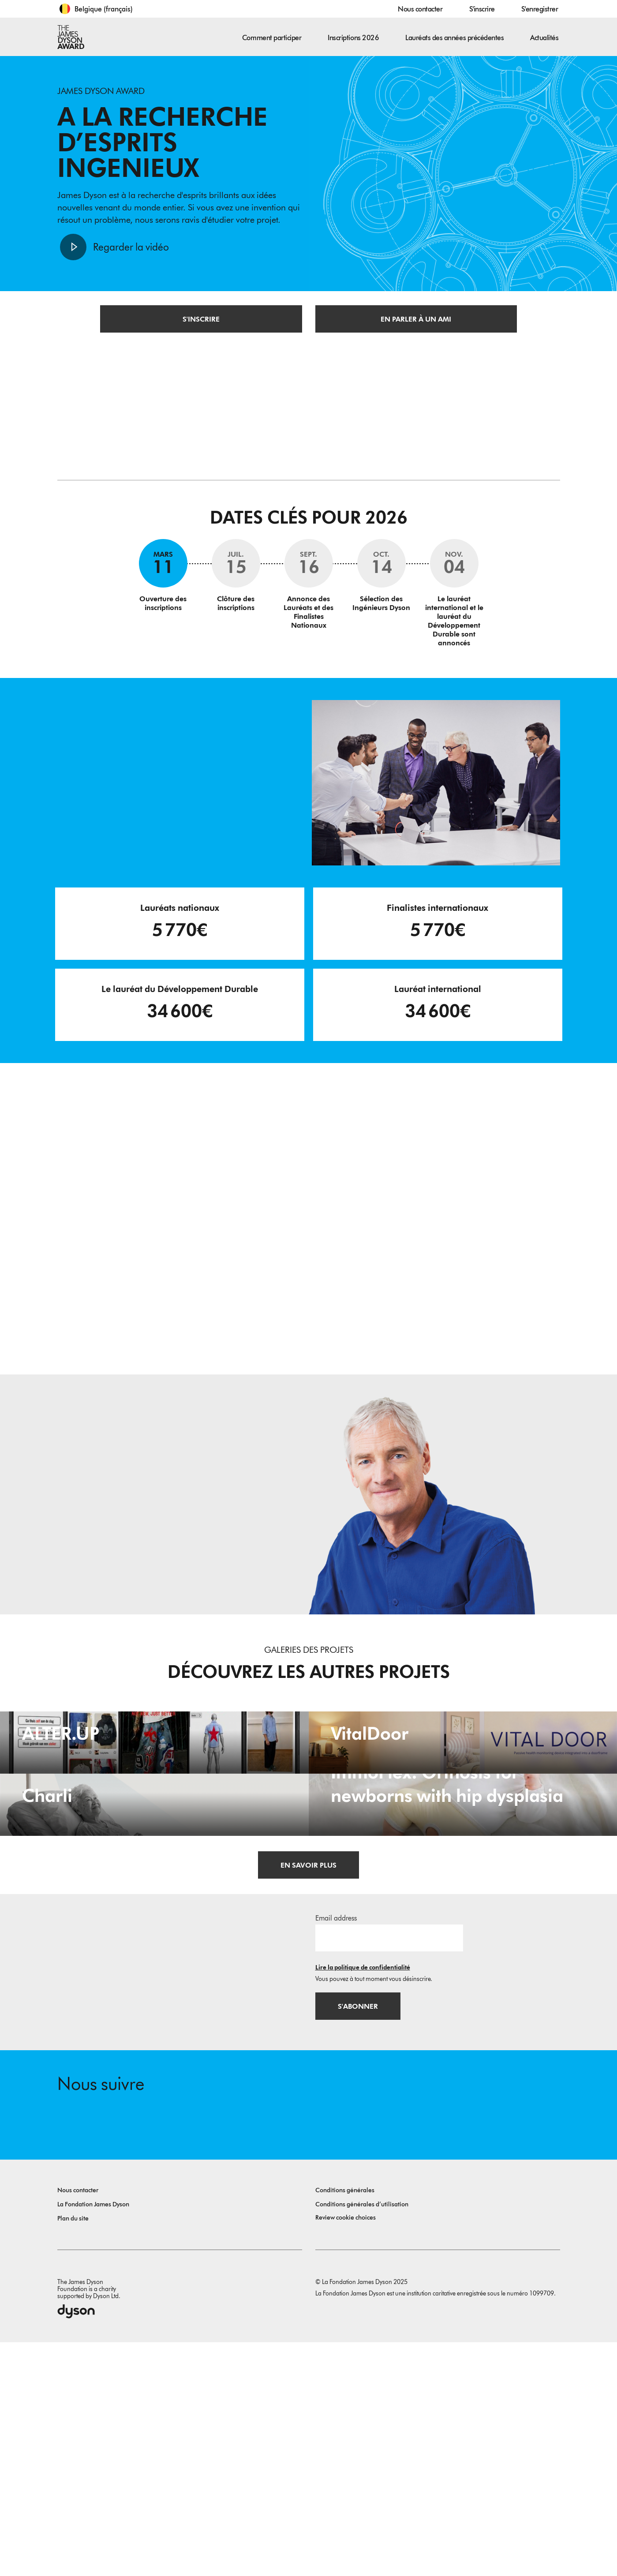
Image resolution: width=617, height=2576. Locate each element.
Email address (336, 2149)
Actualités (544, 38)
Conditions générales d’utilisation (361, 2438)
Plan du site (73, 2452)
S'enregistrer (539, 9)
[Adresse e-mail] (389, 2169)
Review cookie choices (345, 2451)
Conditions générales (344, 2424)
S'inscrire (482, 9)
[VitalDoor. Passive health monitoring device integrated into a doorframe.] (463, 1805)
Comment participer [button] (271, 38)
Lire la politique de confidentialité (362, 2198)
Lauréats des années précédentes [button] (454, 38)
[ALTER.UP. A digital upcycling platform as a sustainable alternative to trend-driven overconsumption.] (154, 1805)
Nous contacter (420, 9)
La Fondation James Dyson (93, 2438)
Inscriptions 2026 (353, 38)
